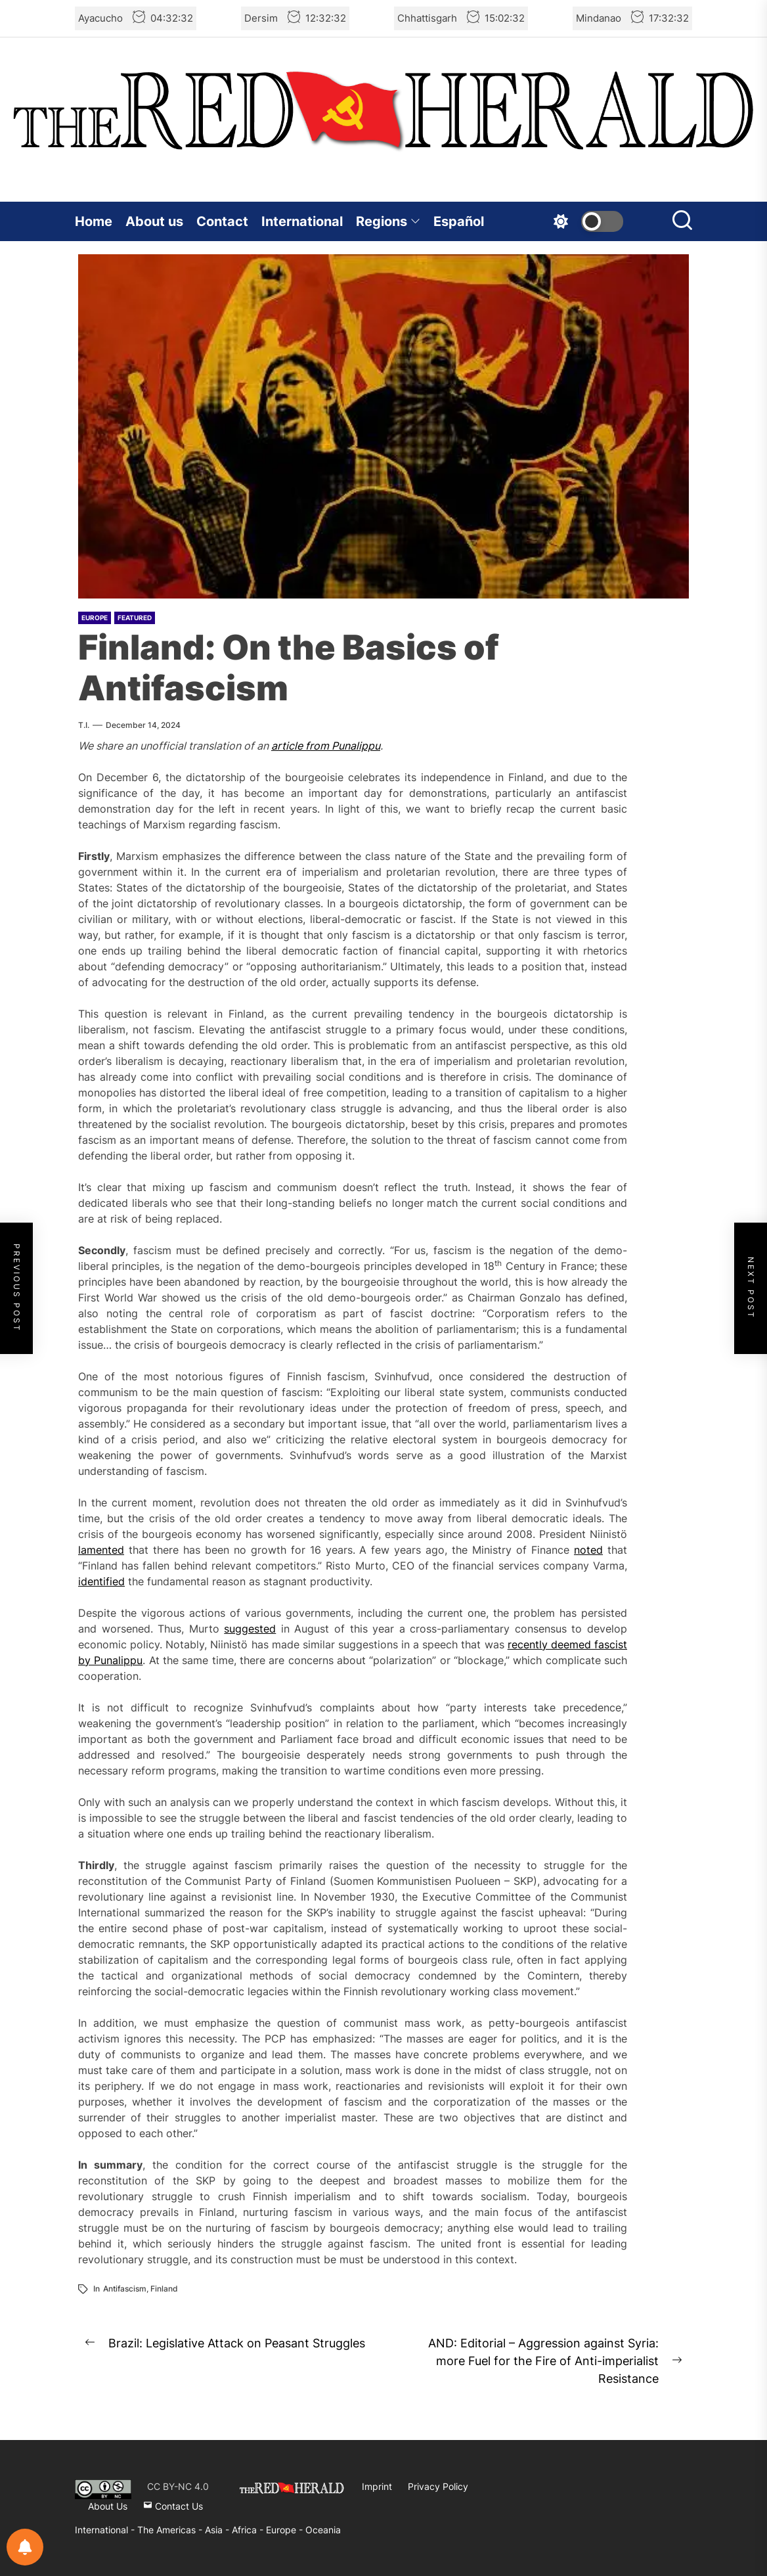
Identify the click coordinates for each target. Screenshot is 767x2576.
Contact (222, 221)
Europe (94, 617)
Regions (388, 221)
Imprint (377, 2486)
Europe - (285, 2529)
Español (458, 221)
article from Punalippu (325, 745)
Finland (164, 2289)
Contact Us (173, 2506)
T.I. (83, 725)
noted (588, 1549)
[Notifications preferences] (25, 2547)
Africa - (249, 2529)
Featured (135, 617)
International (302, 221)
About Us (107, 2506)
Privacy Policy (438, 2486)
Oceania (323, 2529)
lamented (101, 1549)
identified (101, 1581)
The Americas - (171, 2529)
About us (154, 221)
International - (106, 2529)
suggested (250, 1628)
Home (93, 221)
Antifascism (124, 2289)
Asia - (218, 2529)
